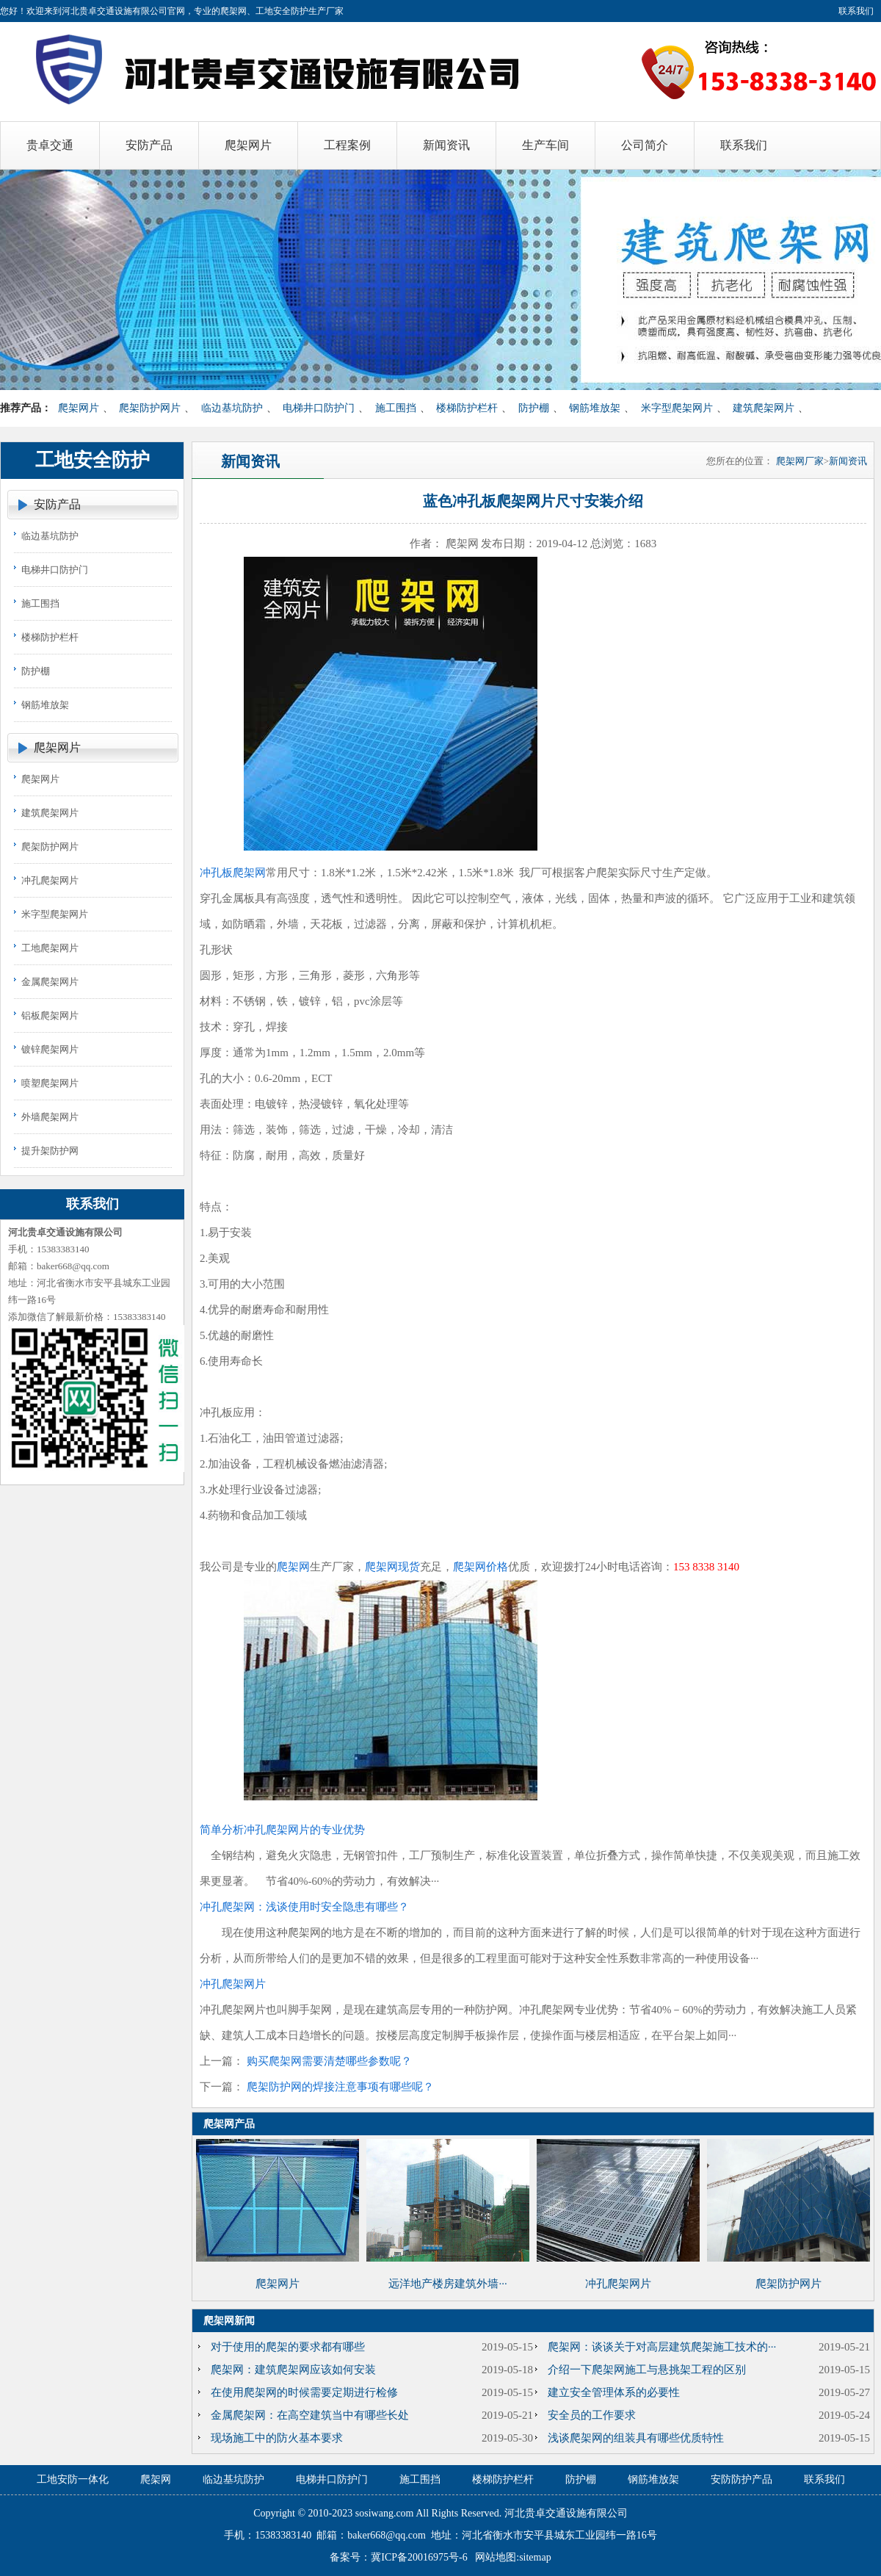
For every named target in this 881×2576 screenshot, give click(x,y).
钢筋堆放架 (594, 408)
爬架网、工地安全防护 (264, 11)
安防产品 (57, 504)
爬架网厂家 (800, 460)
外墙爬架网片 (50, 1116)
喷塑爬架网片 (50, 1083)
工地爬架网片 (50, 947)
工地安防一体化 (73, 2479)
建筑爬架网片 (763, 408)
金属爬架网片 (50, 981)
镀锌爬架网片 (50, 1049)
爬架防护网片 (150, 408)
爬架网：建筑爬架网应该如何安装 (293, 2369)
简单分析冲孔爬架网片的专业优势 (282, 1830)
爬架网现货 (392, 1567)
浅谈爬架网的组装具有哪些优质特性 (636, 2438)
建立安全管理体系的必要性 (614, 2392)
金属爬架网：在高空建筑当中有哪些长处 (310, 2415)
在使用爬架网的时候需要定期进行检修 (304, 2392)
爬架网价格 (480, 1567)
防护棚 (533, 408)
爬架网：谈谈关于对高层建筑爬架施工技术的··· (662, 2347)
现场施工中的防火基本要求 (277, 2438)
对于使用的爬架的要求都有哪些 (288, 2347)
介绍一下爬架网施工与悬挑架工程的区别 (647, 2369)
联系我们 (856, 11)
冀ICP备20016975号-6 (419, 2557)
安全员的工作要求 (592, 2415)
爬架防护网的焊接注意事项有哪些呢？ (340, 2087)
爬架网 (293, 1567)
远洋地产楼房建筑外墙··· (447, 2284)
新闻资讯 (848, 460)
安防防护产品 (741, 2479)
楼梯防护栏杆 (467, 408)
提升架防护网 (50, 1150)
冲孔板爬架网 (233, 872)
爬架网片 (78, 408)
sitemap (535, 2557)
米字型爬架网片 (677, 408)
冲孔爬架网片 (50, 880)
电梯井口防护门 (319, 408)
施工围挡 (395, 408)
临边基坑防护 (232, 408)
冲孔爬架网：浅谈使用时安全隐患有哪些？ (304, 1907)
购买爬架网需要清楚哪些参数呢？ (329, 2061)
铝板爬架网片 (50, 1015)
